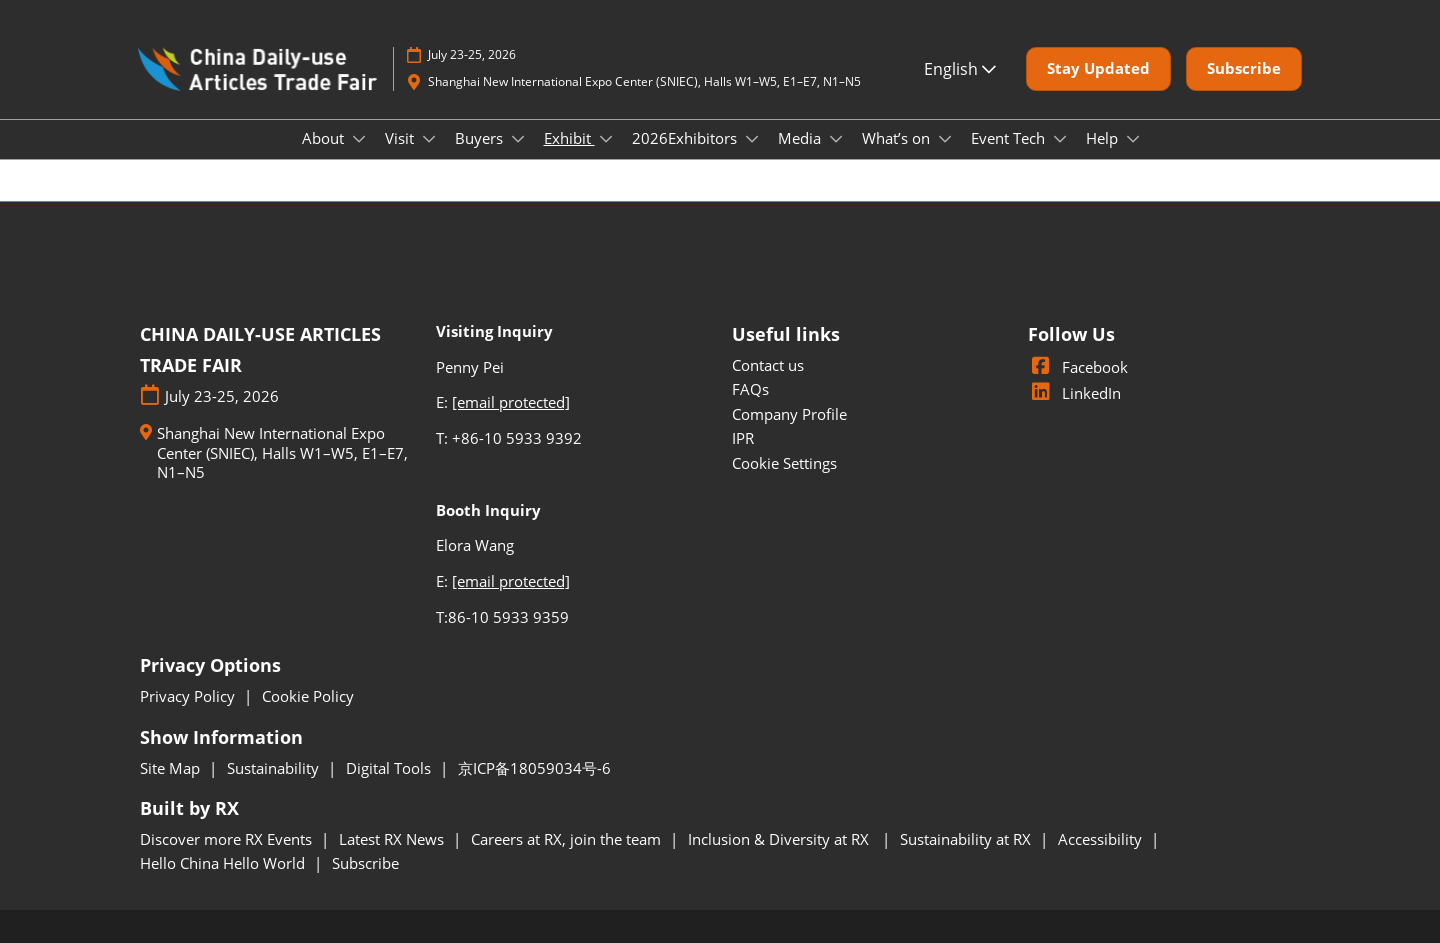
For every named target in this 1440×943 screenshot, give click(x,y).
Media (801, 138)
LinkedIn (1074, 393)
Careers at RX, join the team (568, 839)
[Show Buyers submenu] (518, 139)
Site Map (172, 768)
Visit (401, 138)
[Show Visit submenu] (429, 139)
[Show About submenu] (359, 139)
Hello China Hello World (224, 863)
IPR (743, 438)
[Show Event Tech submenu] (1060, 139)
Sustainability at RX (967, 839)
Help (1104, 138)
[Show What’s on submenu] (945, 139)
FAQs (750, 389)
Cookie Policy (308, 696)
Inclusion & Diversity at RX (782, 839)
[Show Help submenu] (1133, 139)
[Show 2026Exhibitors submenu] (752, 139)
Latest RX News (393, 839)
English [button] (960, 69)
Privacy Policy (189, 696)
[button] (1098, 69)
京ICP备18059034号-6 (534, 768)
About (325, 138)
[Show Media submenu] (836, 139)
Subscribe (365, 863)
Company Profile (789, 414)
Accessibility (1102, 839)
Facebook (1078, 367)
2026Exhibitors (686, 138)
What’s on (898, 138)
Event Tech (1010, 138)
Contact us (768, 365)
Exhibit (569, 138)
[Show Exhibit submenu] (606, 139)
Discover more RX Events (228, 839)
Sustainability (275, 768)
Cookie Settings (784, 463)
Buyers (481, 138)
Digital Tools (390, 768)
